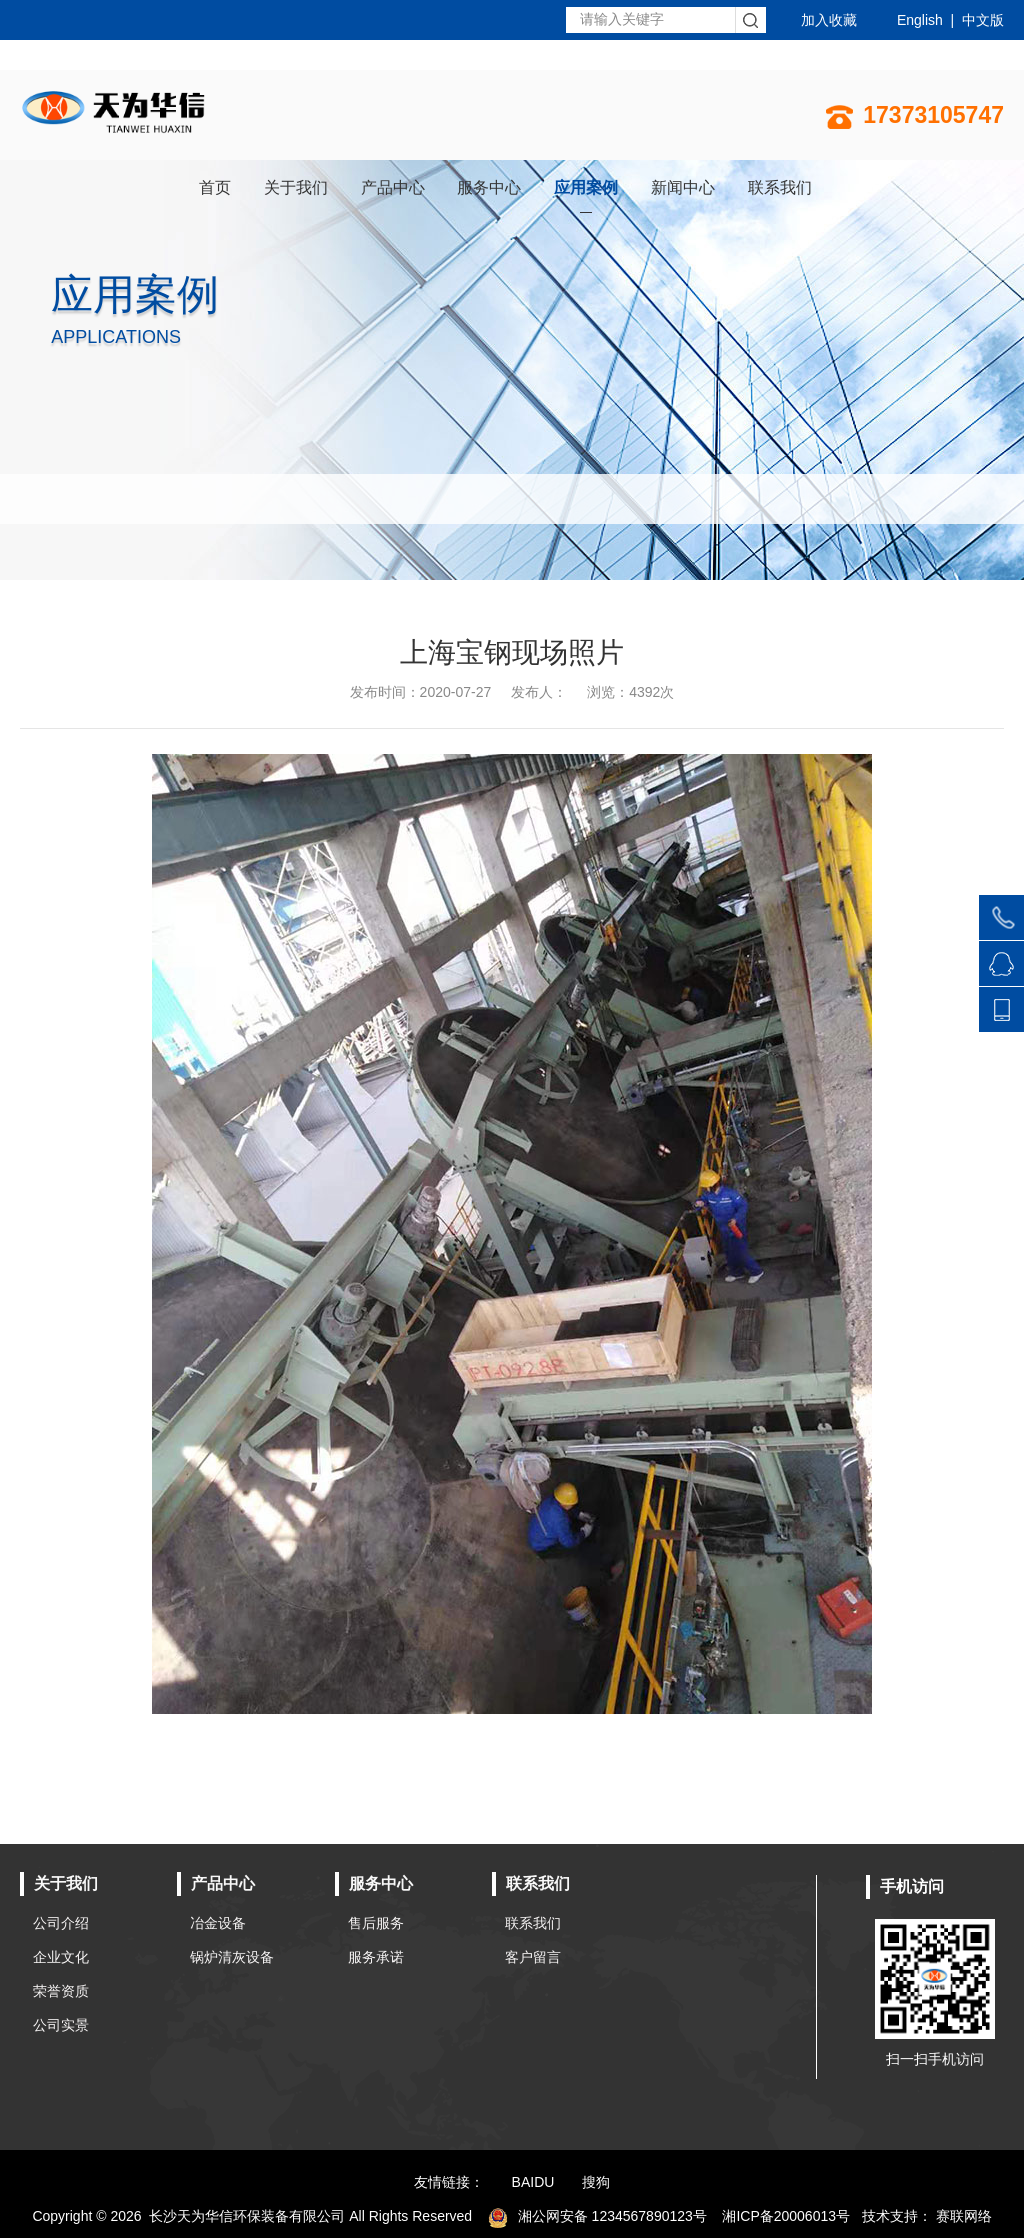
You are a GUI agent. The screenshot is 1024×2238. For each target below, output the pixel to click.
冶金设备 (218, 1923)
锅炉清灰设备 (232, 1957)
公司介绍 (61, 1923)
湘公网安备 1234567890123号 (597, 2216)
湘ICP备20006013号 (786, 2216)
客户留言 (533, 1957)
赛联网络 (964, 2216)
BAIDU (533, 2182)
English (920, 20)
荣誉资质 (61, 1991)
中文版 (983, 20)
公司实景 (61, 2025)
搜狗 (596, 2182)
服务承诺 (376, 1957)
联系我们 (533, 1923)
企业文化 (61, 1957)
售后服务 (376, 1923)
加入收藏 (829, 20)
